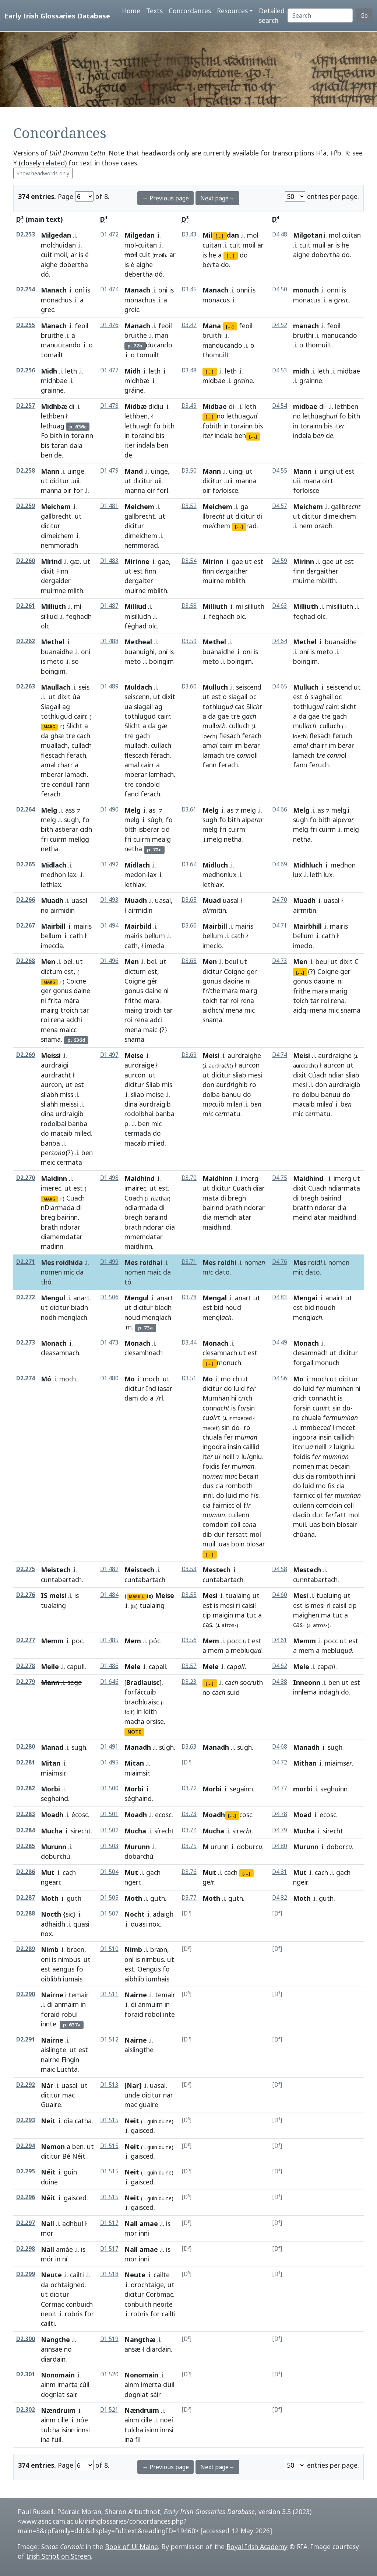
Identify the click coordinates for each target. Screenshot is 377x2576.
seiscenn (136, 696)
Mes (299, 1262)
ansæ (132, 2349)
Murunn (53, 1846)
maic (150, 1029)
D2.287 (25, 1898)
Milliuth (53, 606)
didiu (155, 406)
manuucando (61, 344)
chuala (212, 1437)
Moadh (52, 1814)
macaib (62, 1133)
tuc (251, 1615)
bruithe (52, 335)
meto (55, 661)
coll (235, 1524)
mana (311, 480)
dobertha (73, 264)
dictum (51, 971)
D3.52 (189, 506)
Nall (47, 2223)
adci (156, 1019)
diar (259, 1188)
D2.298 (25, 2249)
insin (234, 1446)
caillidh (344, 1437)
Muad (211, 900)
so (75, 661)
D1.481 (109, 506)
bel (68, 961)
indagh (328, 1691)
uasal (79, 900)
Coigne (134, 981)
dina (47, 1113)
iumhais (157, 1978)
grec (47, 309)
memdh (225, 1217)
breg (48, 1217)
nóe (82, 2419)
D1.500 (109, 1788)
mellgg (78, 839)
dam (131, 1398)
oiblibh (51, 1978)
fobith (212, 425)
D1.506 (109, 1297)
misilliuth (339, 606)
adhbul (72, 2223)
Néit (78, 2156)
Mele (132, 1666)
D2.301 (25, 2374)
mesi (255, 1074)
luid (239, 1388)
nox (46, 1933)
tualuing (329, 1595)
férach (160, 755)
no (297, 415)
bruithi (212, 335)
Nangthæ (139, 2339)
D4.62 (279, 1666)
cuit (46, 254)
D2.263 (25, 686)
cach (83, 735)
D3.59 (189, 641)
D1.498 (109, 1178)
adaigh (163, 1914)
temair (78, 1994)
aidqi (300, 1010)
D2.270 (25, 1178)
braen (75, 1949)
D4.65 (279, 686)
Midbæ (135, 406)
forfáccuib (140, 1691)
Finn (62, 571)
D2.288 (25, 1913)
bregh (133, 1217)
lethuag (52, 425)
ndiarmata (344, 1188)
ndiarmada (140, 1207)
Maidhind (139, 1178)
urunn (220, 1846)
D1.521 (109, 2410)
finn (150, 571)
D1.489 (109, 686)
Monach (54, 1343)
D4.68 (279, 1746)
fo (157, 425)
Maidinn (54, 1178)
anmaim (66, 2004)
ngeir (300, 1882)
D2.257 (25, 406)
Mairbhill (307, 926)
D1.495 (109, 1762)
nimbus (69, 1959)
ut (44, 480)
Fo (44, 435)
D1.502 (109, 1830)
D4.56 (279, 1378)
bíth (130, 829)
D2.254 (25, 289)
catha (83, 2120)
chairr (318, 745)
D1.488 (109, 641)
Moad (302, 1814)
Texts (154, 10)
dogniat (136, 2394)
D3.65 (189, 900)
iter (129, 445)
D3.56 (189, 1640)
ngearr (50, 1882)
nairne (50, 2059)
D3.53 (189, 1569)
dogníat (53, 2394)
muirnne (53, 590)
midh (301, 371)
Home (131, 10)
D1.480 (109, 1378)
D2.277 (25, 1640)
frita (54, 1000)
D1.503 (109, 1846)
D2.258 (25, 470)
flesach (229, 735)
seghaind (54, 1798)
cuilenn (238, 1514)
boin (237, 1543)
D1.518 (109, 2274)
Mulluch (215, 687)
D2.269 (25, 1055)
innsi (83, 2429)
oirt (327, 480)
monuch (306, 289)
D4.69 (279, 864)
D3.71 (189, 1262)
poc (77, 1640)
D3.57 (189, 1666)
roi (45, 1019)
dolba (211, 1094)
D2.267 (25, 925)
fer (228, 1437)
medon (135, 874)
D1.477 (109, 370)
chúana (304, 1534)
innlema (305, 1691)
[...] (219, 235)
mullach (136, 745)
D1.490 (109, 809)
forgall (303, 1362)
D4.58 (279, 1569)
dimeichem (57, 535)
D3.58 (189, 606)
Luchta (67, 2069)
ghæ (57, 735)
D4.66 (279, 809)
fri (44, 839)
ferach (76, 755)
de (58, 455)
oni (163, 289)
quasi (81, 1924)
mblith (157, 590)
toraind (142, 435)
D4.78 (279, 1814)
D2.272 (25, 1297)
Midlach (53, 865)
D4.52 (279, 325)
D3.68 (189, 961)
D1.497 (109, 1055)
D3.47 (189, 325)
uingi (236, 471)
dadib (301, 1514)
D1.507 (109, 1913)
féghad (135, 625)
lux (297, 874)
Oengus (149, 1969)
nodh (48, 1317)
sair (71, 2394)
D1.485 (109, 1640)
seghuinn (334, 1788)
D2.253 (25, 234)
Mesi (210, 1595)
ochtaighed (67, 2284)
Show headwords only (43, 173)
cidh (86, 829)
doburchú (55, 1856)
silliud (49, 616)
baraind (156, 1217)
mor (130, 2233)
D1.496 (109, 961)
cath (76, 935)
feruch (342, 735)
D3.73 (189, 1814)
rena (57, 1019)
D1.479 (109, 470)
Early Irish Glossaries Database (57, 15)
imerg (249, 1178)
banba (77, 1123)
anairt (334, 1297)
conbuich (79, 2304)
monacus (216, 299)
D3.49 (189, 406)
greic (131, 309)
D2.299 (25, 2274)
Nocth (51, 1914)
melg (48, 819)
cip (206, 1615)
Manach (54, 289)
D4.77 (279, 1788)
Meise (134, 1055)
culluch (239, 725)
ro (253, 1084)
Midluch (215, 865)
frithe (133, 1000)
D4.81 (279, 1872)
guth (74, 1898)
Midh (49, 371)
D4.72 (279, 1762)
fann (82, 784)
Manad (52, 1747)
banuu (231, 1094)
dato (222, 1272)
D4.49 (279, 1342)
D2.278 (25, 1666)
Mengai (305, 1297)
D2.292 (25, 2085)
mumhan (340, 1388)
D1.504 (109, 1872)
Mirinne (136, 561)
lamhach (161, 774)
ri (238, 1605)
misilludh (137, 616)
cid (165, 829)
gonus (62, 990)
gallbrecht (56, 516)
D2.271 (25, 1262)
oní (79, 289)
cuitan (147, 245)
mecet (345, 1427)
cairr (80, 716)
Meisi (210, 1055)
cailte (162, 2274)
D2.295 (25, 2171)
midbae (213, 380)
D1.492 (109, 864)
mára (71, 1000)
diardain (53, 2359)
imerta (151, 2384)
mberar (52, 774)
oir (67, 490)
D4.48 (279, 234)
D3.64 (189, 864)
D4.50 (279, 289)
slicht (348, 706)
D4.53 (279, 370)
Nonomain (58, 2374)
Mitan (50, 1763)
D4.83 (279, 1297)
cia (219, 1485)
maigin (223, 1615)
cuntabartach (61, 1579)
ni (43, 1000)
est (350, 471)
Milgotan (308, 235)
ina (45, 2439)
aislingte (53, 2049)
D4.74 (279, 1055)
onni (242, 289)
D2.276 (25, 1595)
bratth (303, 1207)
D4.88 (279, 1682)
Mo (129, 1378)
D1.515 (109, 2120)
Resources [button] (232, 10)
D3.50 (189, 470)
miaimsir (53, 1773)
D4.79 (279, 1830)
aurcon (51, 1084)
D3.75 (189, 1846)
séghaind (138, 1798)
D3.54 (189, 561)
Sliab (153, 1084)
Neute (51, 2274)
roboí (153, 2014)
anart (81, 1297)
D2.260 (25, 561)
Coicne (76, 981)
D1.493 (109, 900)
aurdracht (56, 1074)
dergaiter (138, 580)
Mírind (51, 561)
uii (158, 480)
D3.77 (189, 1898)
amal (48, 764)
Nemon (53, 2146)
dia (170, 1227)
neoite (163, 2304)
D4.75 (279, 1178)
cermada (137, 1133)
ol (239, 1505)
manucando (339, 335)
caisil (249, 1605)
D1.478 (109, 406)
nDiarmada (57, 1207)
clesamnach (219, 1352)
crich (300, 1398)
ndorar (70, 1227)
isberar (148, 829)
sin (226, 1427)
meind (302, 1217)
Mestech (216, 1569)
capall (157, 1666)
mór (47, 2258)
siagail (143, 706)
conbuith (137, 2304)
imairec (135, 1188)
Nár (47, 2085)
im (238, 745)
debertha (138, 274)
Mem (132, 1640)
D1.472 (109, 234)
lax (72, 874)
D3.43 (189, 234)
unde (132, 2094)
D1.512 (109, 2039)
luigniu (344, 1446)
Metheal (138, 641)
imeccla (52, 945)
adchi (74, 1019)
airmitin (304, 910)
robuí (69, 2014)
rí (329, 1605)
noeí (166, 2419)
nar (168, 2094)
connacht (322, 1398)
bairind (212, 1207)
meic (48, 1162)
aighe (49, 264)
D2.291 (25, 2039)
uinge (75, 471)
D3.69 (189, 1055)
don (208, 1084)
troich (69, 1010)
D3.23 (189, 1682)
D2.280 (25, 1746)
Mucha (52, 1830)
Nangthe (55, 2339)
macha (134, 1721)
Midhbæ (54, 406)
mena (49, 1029)
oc (252, 696)
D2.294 (25, 2146)
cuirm (58, 839)
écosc (79, 1814)
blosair (347, 1524)
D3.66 (189, 925)
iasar (165, 1388)
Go (364, 15)
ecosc (163, 1814)
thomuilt (215, 354)
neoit (49, 2313)
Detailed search (272, 15)
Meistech (56, 1569)
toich (210, 1000)
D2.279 (25, 1682)
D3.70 (189, 1178)
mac (322, 1466)
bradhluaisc (141, 1701)
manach (306, 325)
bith (56, 435)
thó (46, 1282)
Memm (52, 1640)
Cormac (52, 2304)
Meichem (56, 506)
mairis (83, 926)
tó (127, 1282)
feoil (81, 325)
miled (82, 1133)
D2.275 (25, 1569)
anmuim (150, 2004)
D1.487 (109, 606)
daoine (233, 981)
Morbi (50, 1788)
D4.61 (279, 1640)
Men (48, 961)
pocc (234, 1640)
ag (66, 706)
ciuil (169, 2384)
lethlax (51, 884)
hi (233, 1398)
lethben (52, 415)
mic (249, 1010)
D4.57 (279, 506)
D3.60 (189, 686)
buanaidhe (57, 651)
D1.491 (109, 1746)
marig (339, 990)
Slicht (74, 725)
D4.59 (279, 561)
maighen (306, 1615)
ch (236, 1378)
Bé (66, 2156)
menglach (72, 1317)
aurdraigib (155, 1104)
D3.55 (189, 1595)
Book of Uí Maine (131, 2546)
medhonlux (219, 874)
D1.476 (109, 325)
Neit (48, 2120)
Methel (52, 641)
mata (210, 1198)
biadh (79, 1307)
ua (128, 706)
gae (163, 561)
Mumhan (215, 1398)
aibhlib (134, 1978)
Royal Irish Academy (257, 2546)
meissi (69, 1104)
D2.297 (25, 2223)
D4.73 (279, 961)
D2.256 (25, 370)
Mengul (53, 1297)
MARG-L (136, 1596)
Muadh (52, 900)
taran (59, 445)
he (212, 254)
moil (60, 254)
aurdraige (139, 1065)
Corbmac (159, 2294)
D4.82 (279, 1898)
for (78, 490)
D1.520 (109, 2374)
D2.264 (25, 809)
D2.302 (25, 2410)
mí (77, 606)
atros (228, 1625)
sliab (137, 1094)
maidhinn (138, 1246)
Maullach (55, 687)
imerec (51, 1188)
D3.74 (189, 1830)
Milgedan (56, 235)
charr (65, 764)
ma (239, 1615)
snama (51, 1039)
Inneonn (306, 1682)
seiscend (248, 687)
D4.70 (279, 900)
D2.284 (25, 1830)
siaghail (321, 696)
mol (130, 245)
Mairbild (137, 926)
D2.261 (25, 606)
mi (239, 606)
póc (154, 1640)
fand (131, 793)
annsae (51, 2349)
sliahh (49, 1104)
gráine (134, 390)
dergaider (56, 580)
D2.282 (25, 1788)
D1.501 (109, 1814)
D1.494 (109, 925)
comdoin (215, 1524)
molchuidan (58, 245)
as (152, 810)
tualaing (53, 1605)
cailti (77, 2274)
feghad (304, 616)
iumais (72, 1978)
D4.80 (279, 1846)
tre (70, 735)
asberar (66, 829)
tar (84, 1010)
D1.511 (109, 1994)
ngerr (132, 1882)
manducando (222, 345)
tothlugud (56, 716)
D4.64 (279, 641)
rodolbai (53, 1123)
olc (45, 625)
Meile (50, 1666)
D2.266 (25, 900)
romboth (239, 1485)
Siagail (50, 706)
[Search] (320, 15)
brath (49, 1227)
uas (224, 1543)
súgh (155, 819)
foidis (210, 1466)
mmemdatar (143, 1236)
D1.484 (109, 1595)
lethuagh (138, 425)
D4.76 (279, 1262)
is (81, 254)
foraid (50, 2014)
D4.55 (279, 470)
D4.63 (279, 606)
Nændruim (58, 2410)
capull (76, 1666)
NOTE (134, 1731)
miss (66, 1094)
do (244, 254)
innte (48, 2023)
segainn (241, 1788)
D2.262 (25, 641)
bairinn (67, 1217)
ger (46, 990)
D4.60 (279, 1595)
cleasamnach (60, 1352)
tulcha (50, 2429)
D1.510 (109, 1949)
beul (231, 961)
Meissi (51, 1055)
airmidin (62, 910)
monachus (56, 299)
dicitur (59, 480)
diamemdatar (61, 1236)
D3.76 (189, 1872)
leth (71, 371)
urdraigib (70, 1113)
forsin (302, 1407)
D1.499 (109, 1262)
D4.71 (279, 925)
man (161, 335)
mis (167, 1084)
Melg (49, 810)
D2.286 (25, 1872)
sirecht (81, 1830)
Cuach (75, 1198)
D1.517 (109, 2223)
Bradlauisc (142, 1682)
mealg (161, 839)
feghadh (79, 616)
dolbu (310, 1094)
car (239, 706)
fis (331, 1485)
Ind (151, 1388)
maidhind (216, 1227)
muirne (135, 590)
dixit (47, 571)
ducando (159, 344)
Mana (211, 325)
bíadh (163, 1307)
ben (46, 455)
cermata (69, 1162)
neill (228, 1456)
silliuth (254, 606)
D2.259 (25, 506)
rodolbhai (139, 1113)
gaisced (142, 2130)
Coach (133, 1198)
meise (155, 1094)
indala (146, 445)
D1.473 (109, 1342)
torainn (82, 435)
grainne (52, 390)
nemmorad (141, 545)
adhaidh (53, 1924)
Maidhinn (217, 1178)
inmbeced (240, 1418)
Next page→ (217, 198)
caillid (251, 1446)
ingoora (305, 1437)
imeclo (212, 945)
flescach (53, 755)
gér (152, 981)
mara (151, 1000)
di (71, 406)
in (66, 435)
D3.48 (189, 370)
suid (233, 1692)
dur (219, 1534)
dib (207, 1534)
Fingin (70, 2059)
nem (306, 525)
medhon (53, 874)
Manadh (137, 1747)
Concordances (190, 10)
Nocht (134, 1914)
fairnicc (223, 1505)
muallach (54, 745)
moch (67, 1378)
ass (70, 810)
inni (207, 1495)
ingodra (214, 1446)
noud (132, 1317)
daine (82, 990)
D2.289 (25, 1949)
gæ (75, 561)
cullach (81, 745)
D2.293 (25, 2120)
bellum (51, 935)
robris (73, 2313)
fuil (56, 2439)
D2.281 (25, 1762)
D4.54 (279, 406)
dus (208, 1485)
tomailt (52, 354)
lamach (76, 774)
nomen (51, 1272)
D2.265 (25, 864)
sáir (155, 2394)
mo (226, 1378)
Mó (46, 1378)
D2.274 (25, 1378)
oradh (323, 525)
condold (147, 784)
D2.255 (25, 325)
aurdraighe (244, 1055)
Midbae (214, 406)
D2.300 (25, 2339)
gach (142, 735)
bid (218, 1307)
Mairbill (53, 926)
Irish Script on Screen (59, 2556)
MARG (49, 726)
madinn (52, 1246)
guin (152, 2121)
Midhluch (308, 865)
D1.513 (109, 2085)
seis (83, 687)
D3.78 (189, 1297)
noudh (325, 1307)
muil (319, 245)
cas (207, 1624)
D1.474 (109, 289)
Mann (50, 471)
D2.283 (25, 1814)
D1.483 (109, 561)
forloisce (306, 490)
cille (62, 2419)
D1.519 (109, 2339)
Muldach (138, 687)
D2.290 (25, 1994)
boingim (53, 671)
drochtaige (147, 2284)
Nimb (50, 1949)
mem (215, 1650)
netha (50, 848)
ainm (48, 2384)
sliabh (49, 1094)
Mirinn (212, 561)
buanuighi (139, 651)
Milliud (135, 606)
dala (76, 445)
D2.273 (25, 1342)
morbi (302, 1788)
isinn (68, 2429)
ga (244, 506)
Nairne (52, 1994)
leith (150, 1711)
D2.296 (25, 2197)
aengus (63, 1969)
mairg (50, 1010)
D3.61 (189, 809)
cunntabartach (315, 1579)
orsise (155, 1721)
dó (45, 274)
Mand (133, 471)
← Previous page (165, 198)
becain (248, 1476)
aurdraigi (54, 1065)
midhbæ (136, 380)
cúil (84, 2384)
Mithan (305, 1763)
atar (245, 1217)
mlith (75, 590)
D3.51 (189, 1378)
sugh (71, 819)
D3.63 (189, 1746)
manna (51, 490)
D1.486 (109, 1666)
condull (63, 784)
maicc (68, 1029)
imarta (67, 2384)
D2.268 (25, 961)
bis (45, 445)
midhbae (54, 380)
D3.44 (189, 1342)
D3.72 (189, 1788)
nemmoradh (59, 545)
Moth (50, 1898)
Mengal (214, 1297)
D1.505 (109, 1898)
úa (76, 696)
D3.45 (189, 289)
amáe (64, 2249)
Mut (47, 1872)
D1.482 (109, 1569)
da (45, 735)
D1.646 (109, 1682)
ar (74, 254)
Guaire (51, 2104)
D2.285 (25, 1846)
